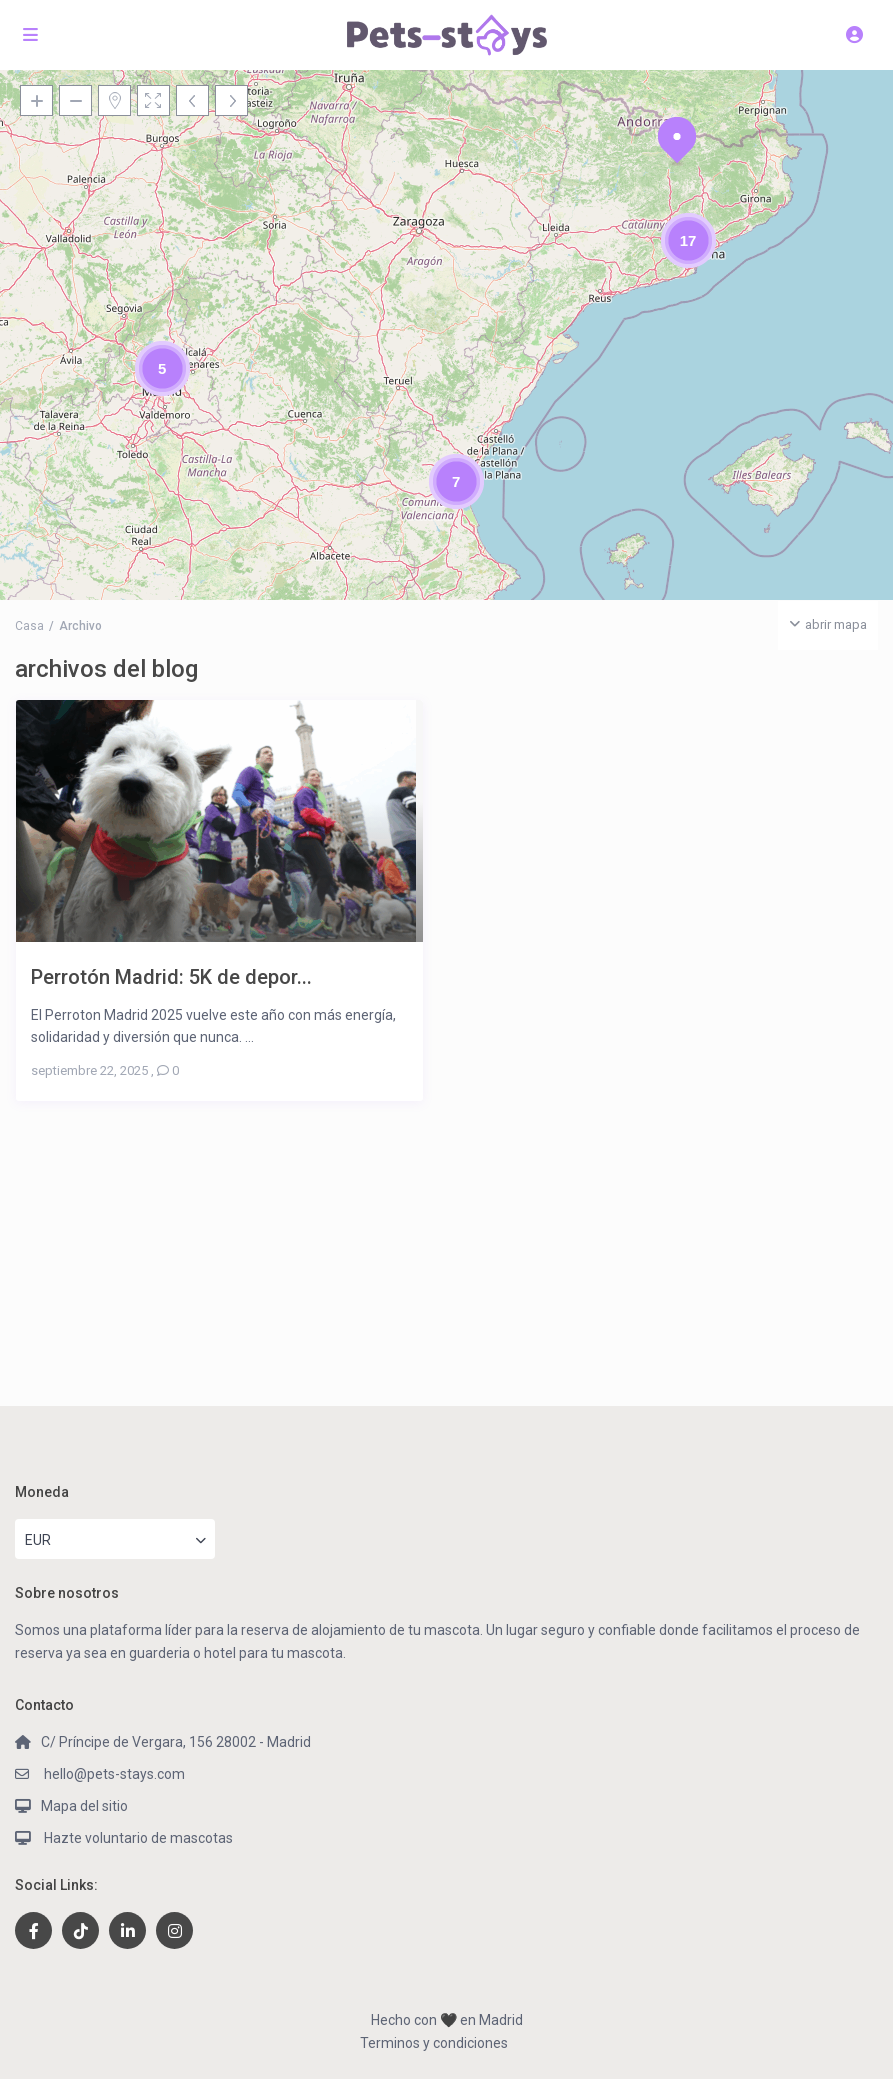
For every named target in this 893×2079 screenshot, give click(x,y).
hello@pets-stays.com (113, 1774)
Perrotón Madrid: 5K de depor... (171, 976)
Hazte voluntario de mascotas (137, 1838)
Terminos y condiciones (434, 2043)
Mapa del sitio (84, 1806)
